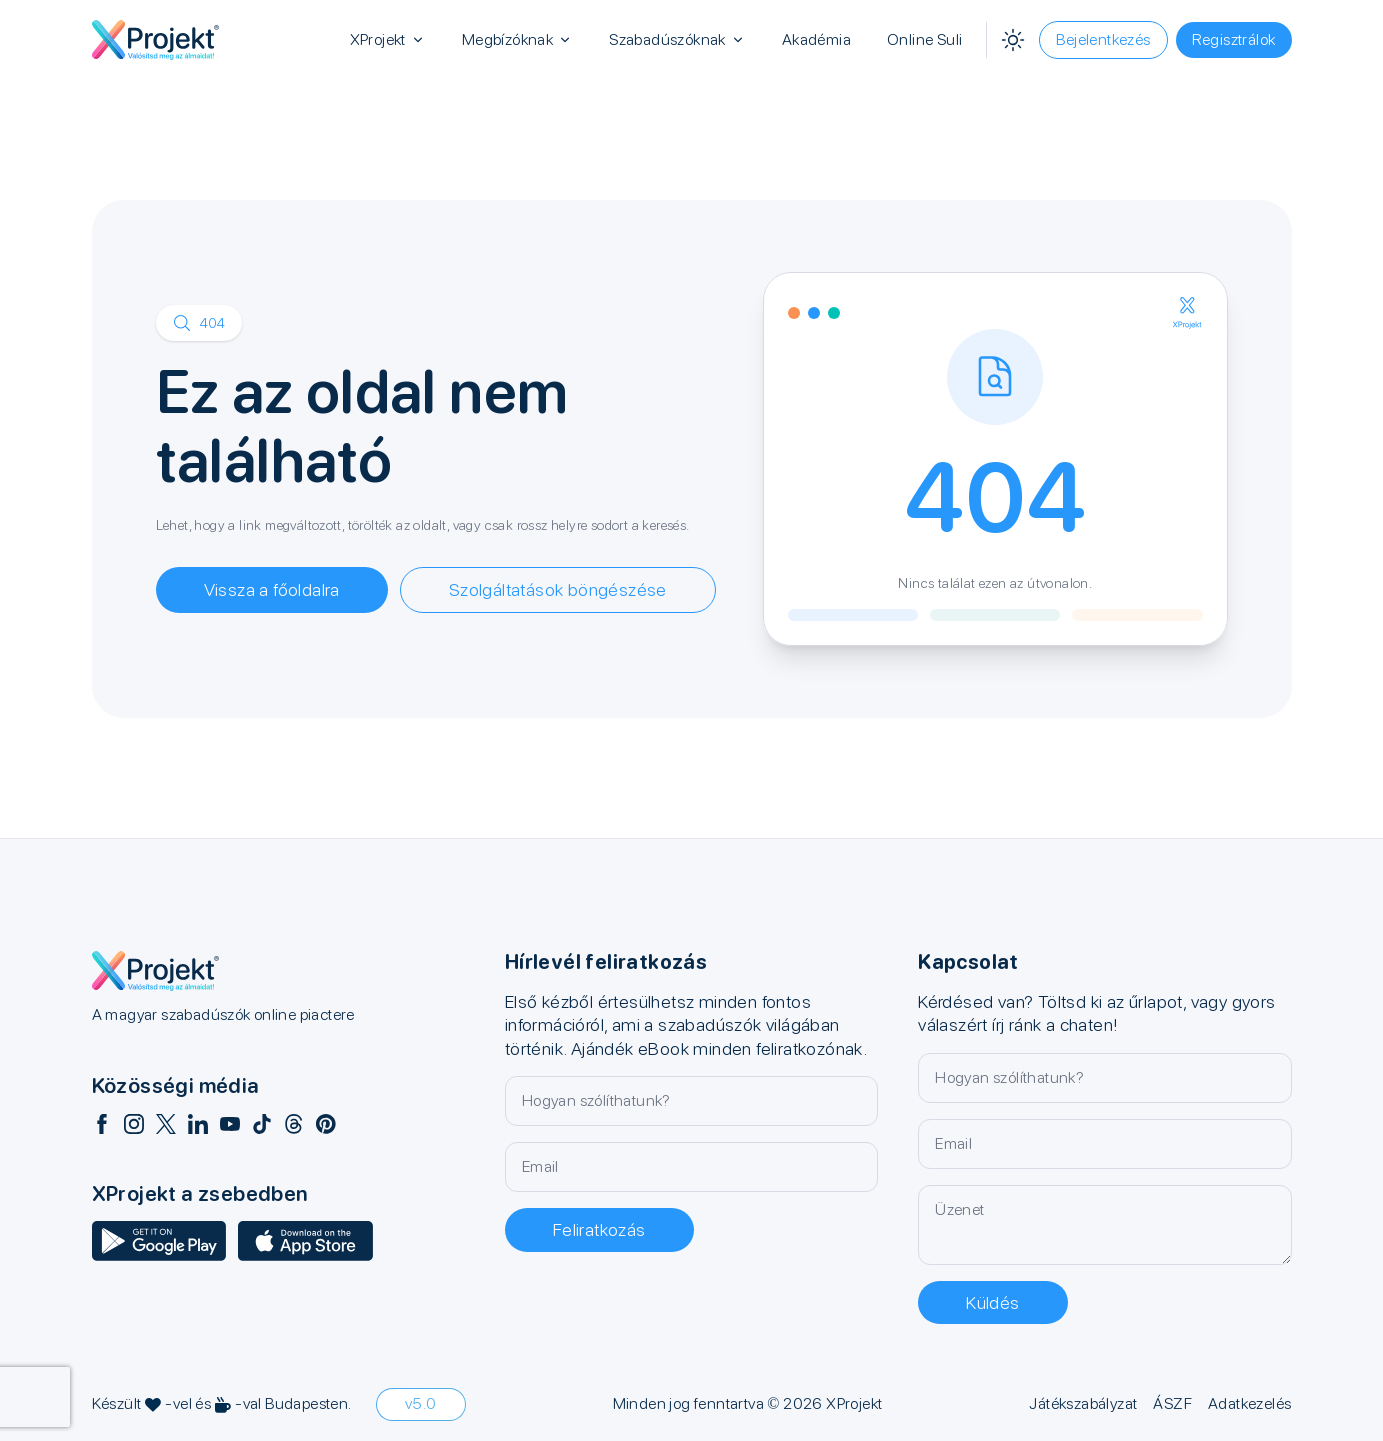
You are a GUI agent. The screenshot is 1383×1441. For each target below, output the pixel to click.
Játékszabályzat (1083, 1403)
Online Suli (924, 39)
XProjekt (388, 39)
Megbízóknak (517, 39)
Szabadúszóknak (677, 39)
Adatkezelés (1249, 1403)
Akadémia (816, 39)
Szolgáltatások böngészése (558, 589)
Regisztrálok (1234, 39)
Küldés (992, 1302)
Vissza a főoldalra (272, 589)
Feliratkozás (599, 1229)
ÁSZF (1172, 1403)
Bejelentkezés (1103, 39)
